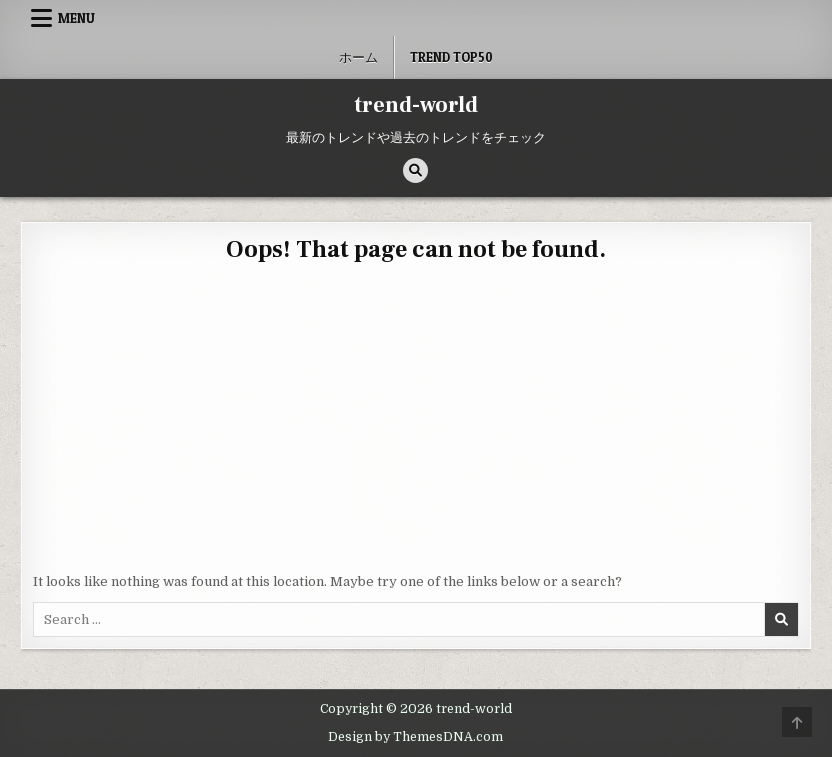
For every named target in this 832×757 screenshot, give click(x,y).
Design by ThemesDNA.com (415, 737)
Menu (76, 18)
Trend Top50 (451, 57)
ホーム (358, 57)
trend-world (416, 105)
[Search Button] (415, 170)
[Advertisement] (416, 422)
